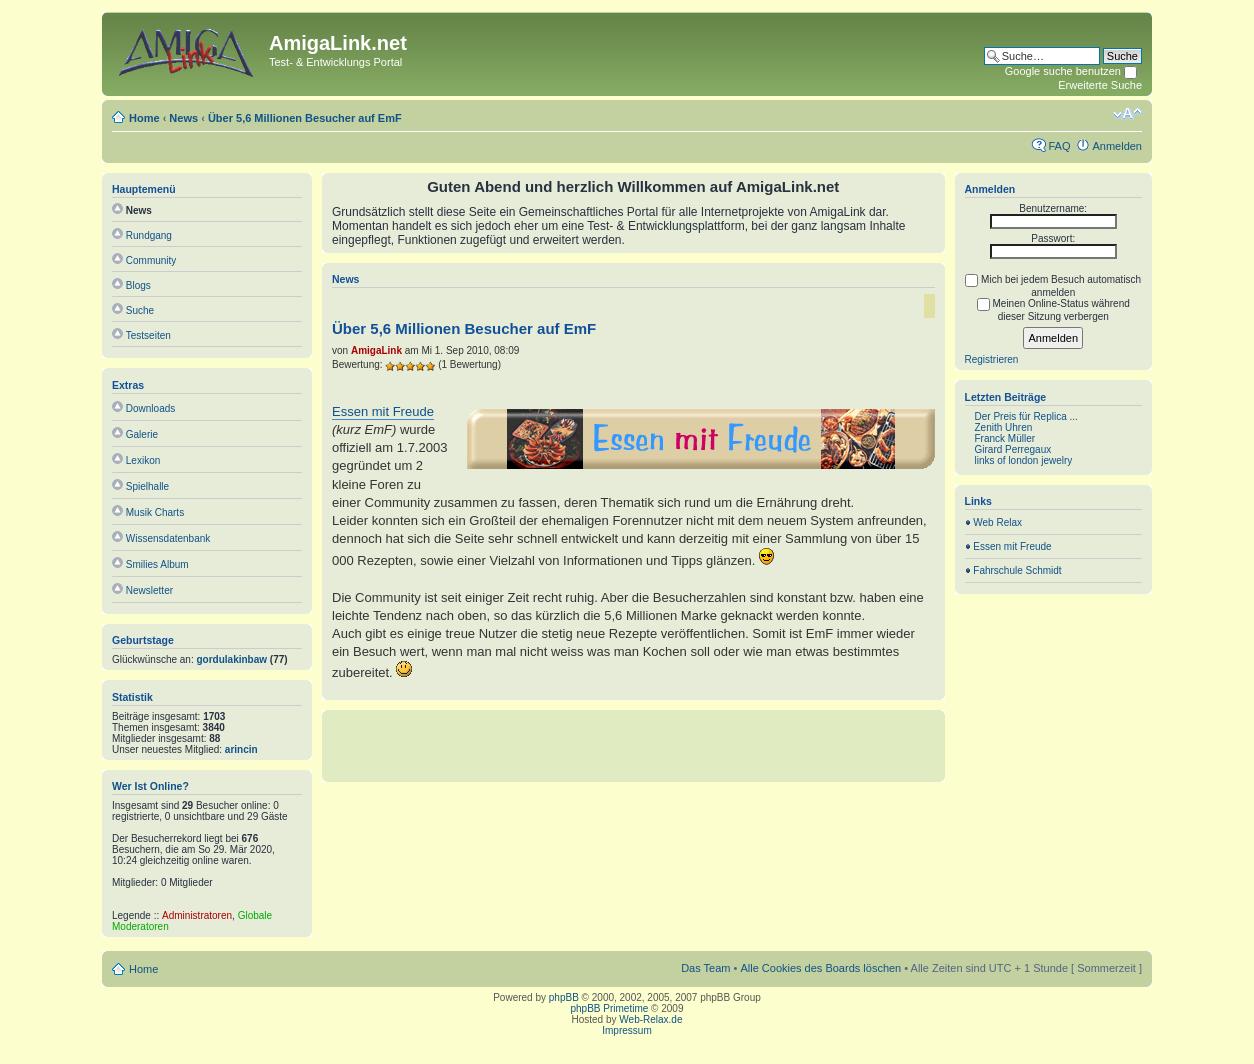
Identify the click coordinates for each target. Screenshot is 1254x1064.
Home (144, 118)
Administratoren (197, 915)
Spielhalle (147, 486)
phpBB (564, 997)
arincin (241, 749)
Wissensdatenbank (168, 538)
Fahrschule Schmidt (1017, 570)
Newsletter (149, 590)
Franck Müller (1005, 438)
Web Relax (997, 522)
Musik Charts (155, 512)
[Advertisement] (633, 745)
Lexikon (143, 460)
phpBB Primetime (610, 1008)
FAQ (1059, 146)
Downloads (150, 408)
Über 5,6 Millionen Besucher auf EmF (305, 118)
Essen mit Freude (383, 411)
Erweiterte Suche (1100, 85)
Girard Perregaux (1013, 449)
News (183, 118)
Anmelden (1117, 146)
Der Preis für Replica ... (1026, 416)
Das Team (705, 968)
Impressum (626, 1030)
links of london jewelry (1024, 460)
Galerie (142, 434)
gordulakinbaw (232, 659)
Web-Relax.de (650, 1019)
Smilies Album (157, 564)
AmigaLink (376, 350)
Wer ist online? (150, 786)
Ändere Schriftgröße (1127, 114)
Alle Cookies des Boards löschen (820, 968)
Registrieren (992, 359)
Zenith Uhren (1004, 427)
